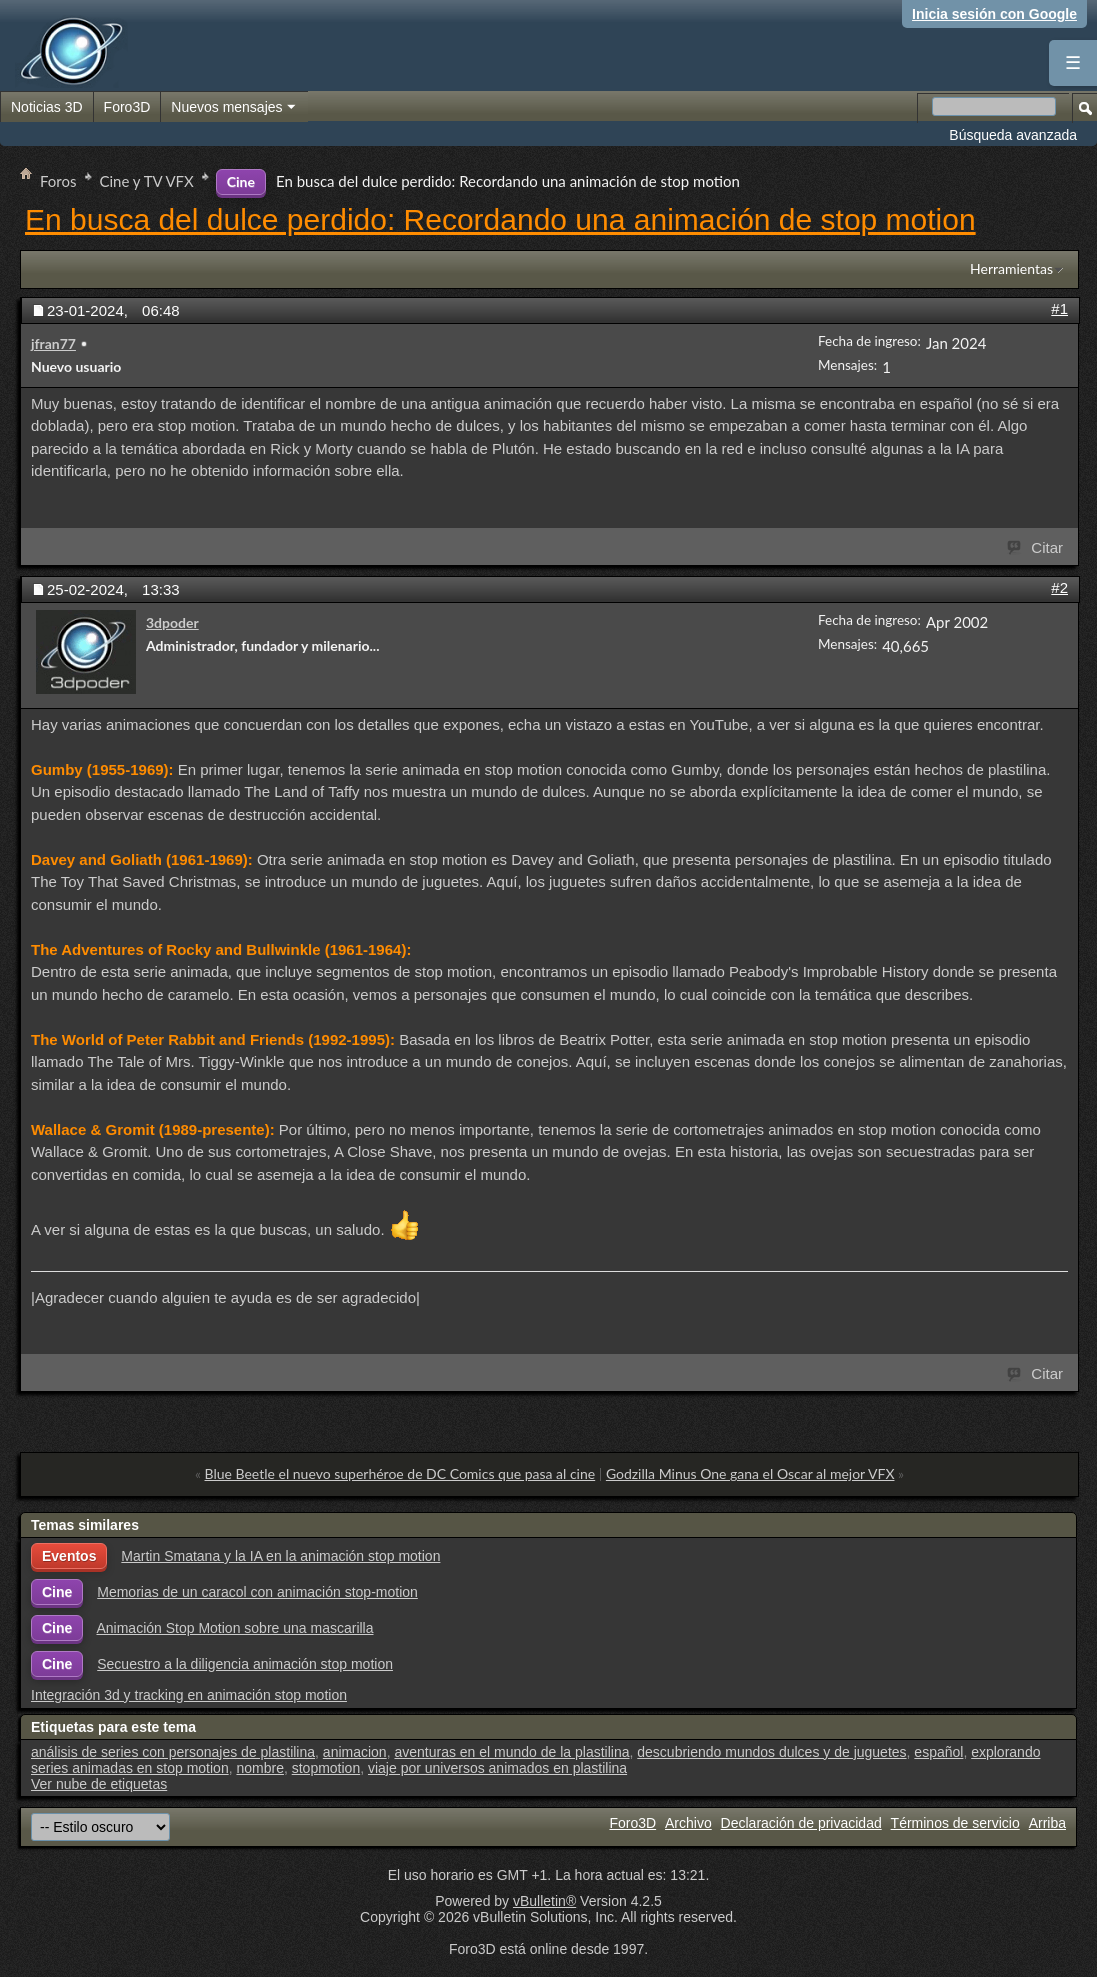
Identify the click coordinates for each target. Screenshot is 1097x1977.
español (938, 1752)
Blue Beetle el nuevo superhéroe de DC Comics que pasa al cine (400, 1473)
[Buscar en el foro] (994, 106)
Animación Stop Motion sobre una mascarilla (234, 1628)
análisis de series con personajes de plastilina (173, 1752)
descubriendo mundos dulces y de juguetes (771, 1752)
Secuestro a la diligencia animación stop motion (245, 1664)
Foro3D (127, 107)
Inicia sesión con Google (994, 14)
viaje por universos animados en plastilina (497, 1768)
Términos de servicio (955, 1823)
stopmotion (326, 1768)
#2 (1059, 587)
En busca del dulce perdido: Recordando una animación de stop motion (500, 219)
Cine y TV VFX (147, 181)
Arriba (1047, 1823)
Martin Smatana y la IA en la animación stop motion (280, 1556)
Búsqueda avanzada (1013, 135)
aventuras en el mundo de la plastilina (511, 1752)
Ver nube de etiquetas (99, 1784)
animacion (355, 1752)
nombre (259, 1768)
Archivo (688, 1823)
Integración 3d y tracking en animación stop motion (189, 1695)
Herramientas (1011, 268)
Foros (58, 181)
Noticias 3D (47, 107)
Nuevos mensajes (234, 108)
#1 (1059, 308)
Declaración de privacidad (801, 1823)
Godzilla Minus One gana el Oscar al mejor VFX (750, 1473)
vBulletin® (544, 1901)
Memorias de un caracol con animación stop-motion (257, 1592)
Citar (1036, 546)
